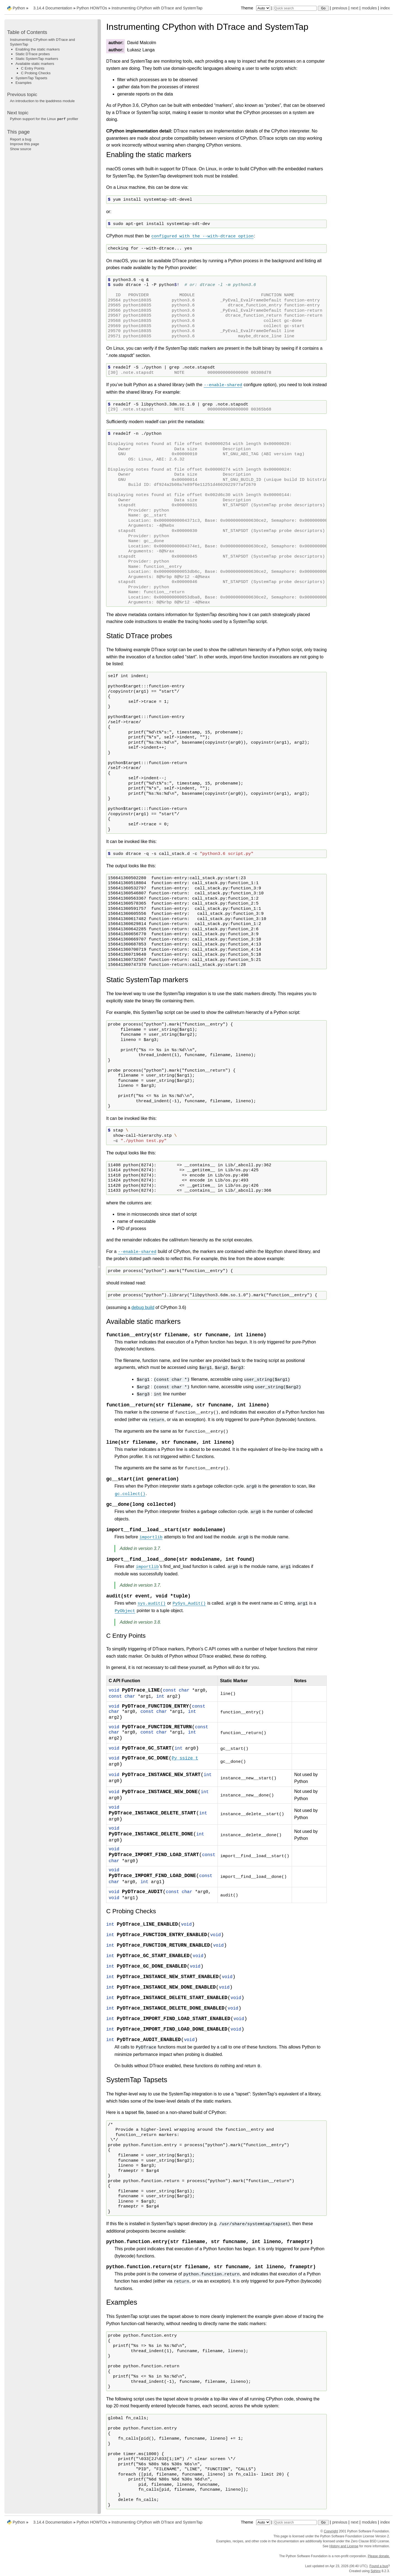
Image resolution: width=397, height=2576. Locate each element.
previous (339, 8)
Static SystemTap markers (36, 59)
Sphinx (376, 2571)
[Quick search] (295, 8)
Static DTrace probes (32, 54)
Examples (23, 83)
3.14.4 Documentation (52, 8)
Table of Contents (27, 32)
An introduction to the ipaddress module (42, 101)
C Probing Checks (35, 73)
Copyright (331, 2531)
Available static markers (34, 64)
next (354, 8)
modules (369, 8)
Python (19, 8)
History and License (343, 2546)
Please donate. (379, 2556)
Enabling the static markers (37, 49)
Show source (20, 149)
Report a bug (20, 139)
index (385, 8)
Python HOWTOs (92, 8)
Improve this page (24, 144)
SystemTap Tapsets (31, 78)
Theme (256, 8)
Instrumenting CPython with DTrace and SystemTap (157, 8)
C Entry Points (32, 68)
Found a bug (378, 2566)
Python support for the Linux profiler (44, 119)
